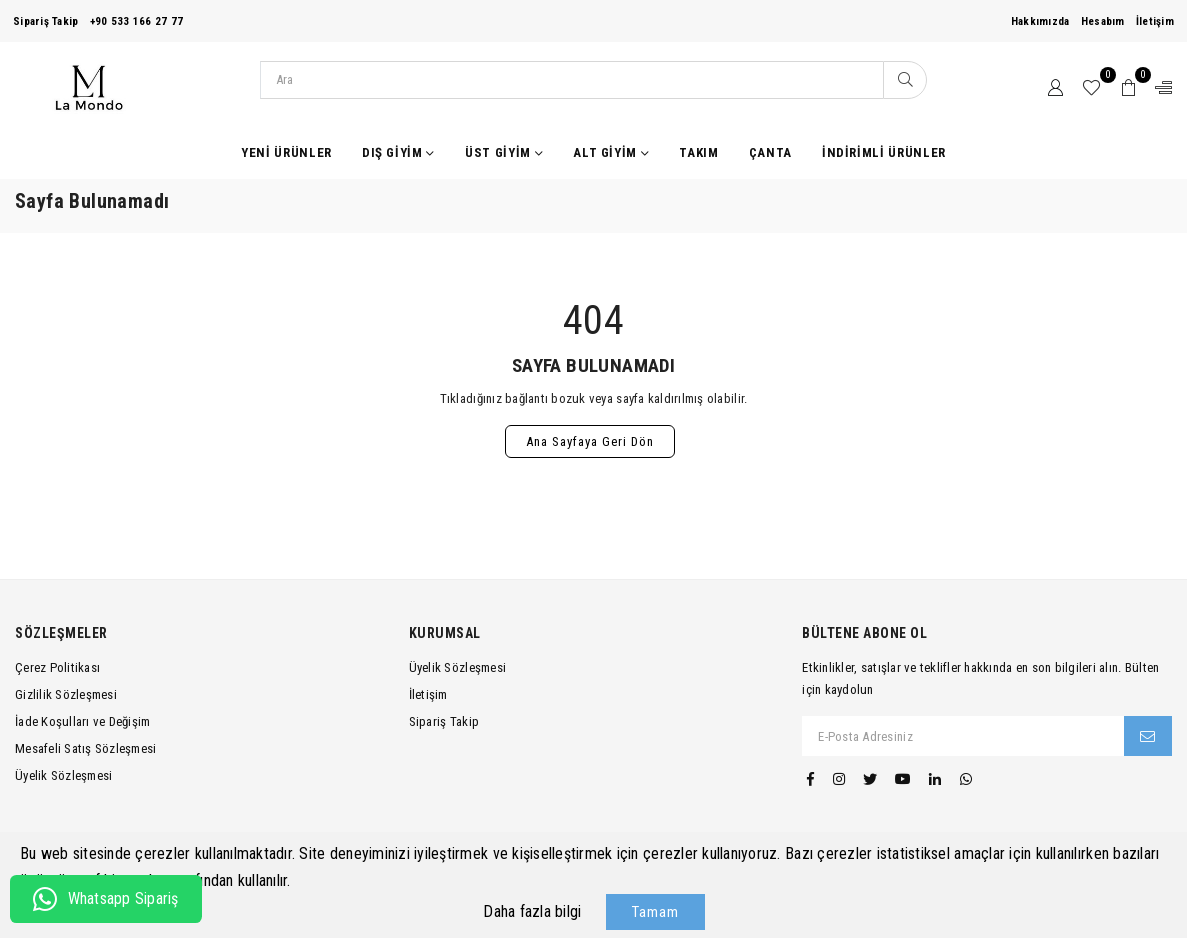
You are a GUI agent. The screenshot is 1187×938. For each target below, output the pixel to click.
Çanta (770, 152)
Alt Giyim (611, 153)
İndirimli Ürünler (884, 152)
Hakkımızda (1040, 21)
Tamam (655, 912)
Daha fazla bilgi (532, 911)
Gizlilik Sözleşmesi (66, 694)
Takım (698, 152)
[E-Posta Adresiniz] (963, 736)
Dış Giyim (398, 153)
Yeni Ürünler (286, 152)
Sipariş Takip (45, 21)
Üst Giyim (504, 153)
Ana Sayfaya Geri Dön (590, 441)
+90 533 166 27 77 (136, 21)
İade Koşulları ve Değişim (83, 721)
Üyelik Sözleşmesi (63, 775)
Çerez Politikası (57, 667)
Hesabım (1103, 21)
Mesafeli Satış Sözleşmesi (86, 748)
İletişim (1155, 21)
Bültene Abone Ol (864, 633)
